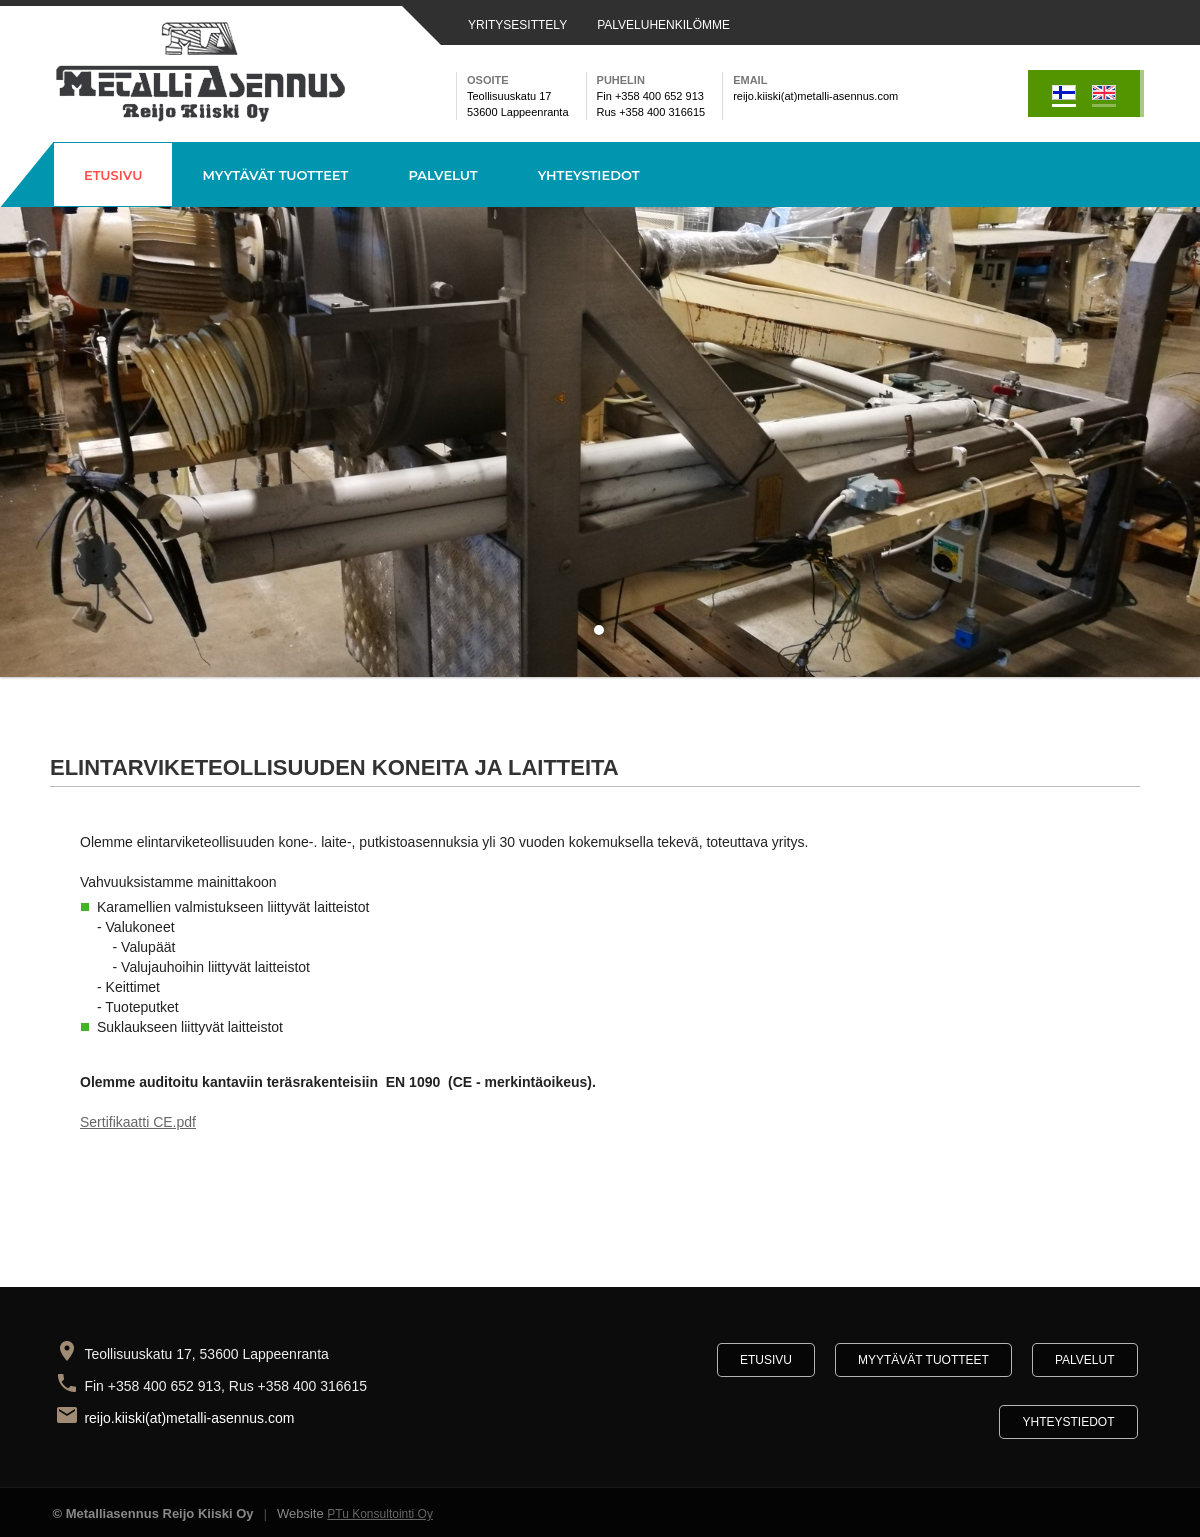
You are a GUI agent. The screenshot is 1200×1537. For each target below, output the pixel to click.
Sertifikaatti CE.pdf (138, 1122)
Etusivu (113, 175)
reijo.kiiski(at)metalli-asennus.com (191, 1418)
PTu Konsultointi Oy (380, 1514)
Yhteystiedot (589, 175)
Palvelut (442, 175)
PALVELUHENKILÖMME (663, 25)
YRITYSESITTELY (517, 25)
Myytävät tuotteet (275, 175)
